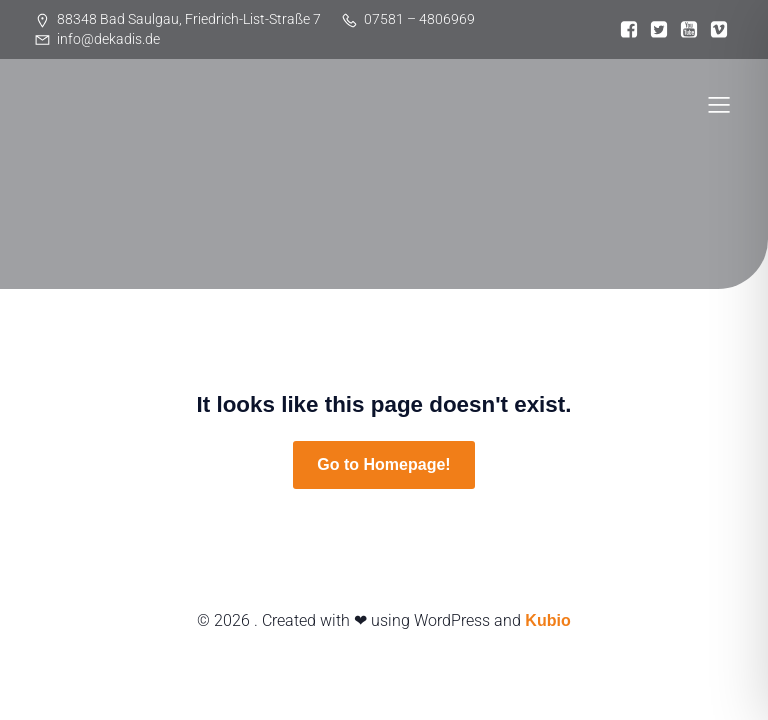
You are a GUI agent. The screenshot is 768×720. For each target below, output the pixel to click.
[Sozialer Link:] (629, 30)
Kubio (547, 620)
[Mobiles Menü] (719, 104)
